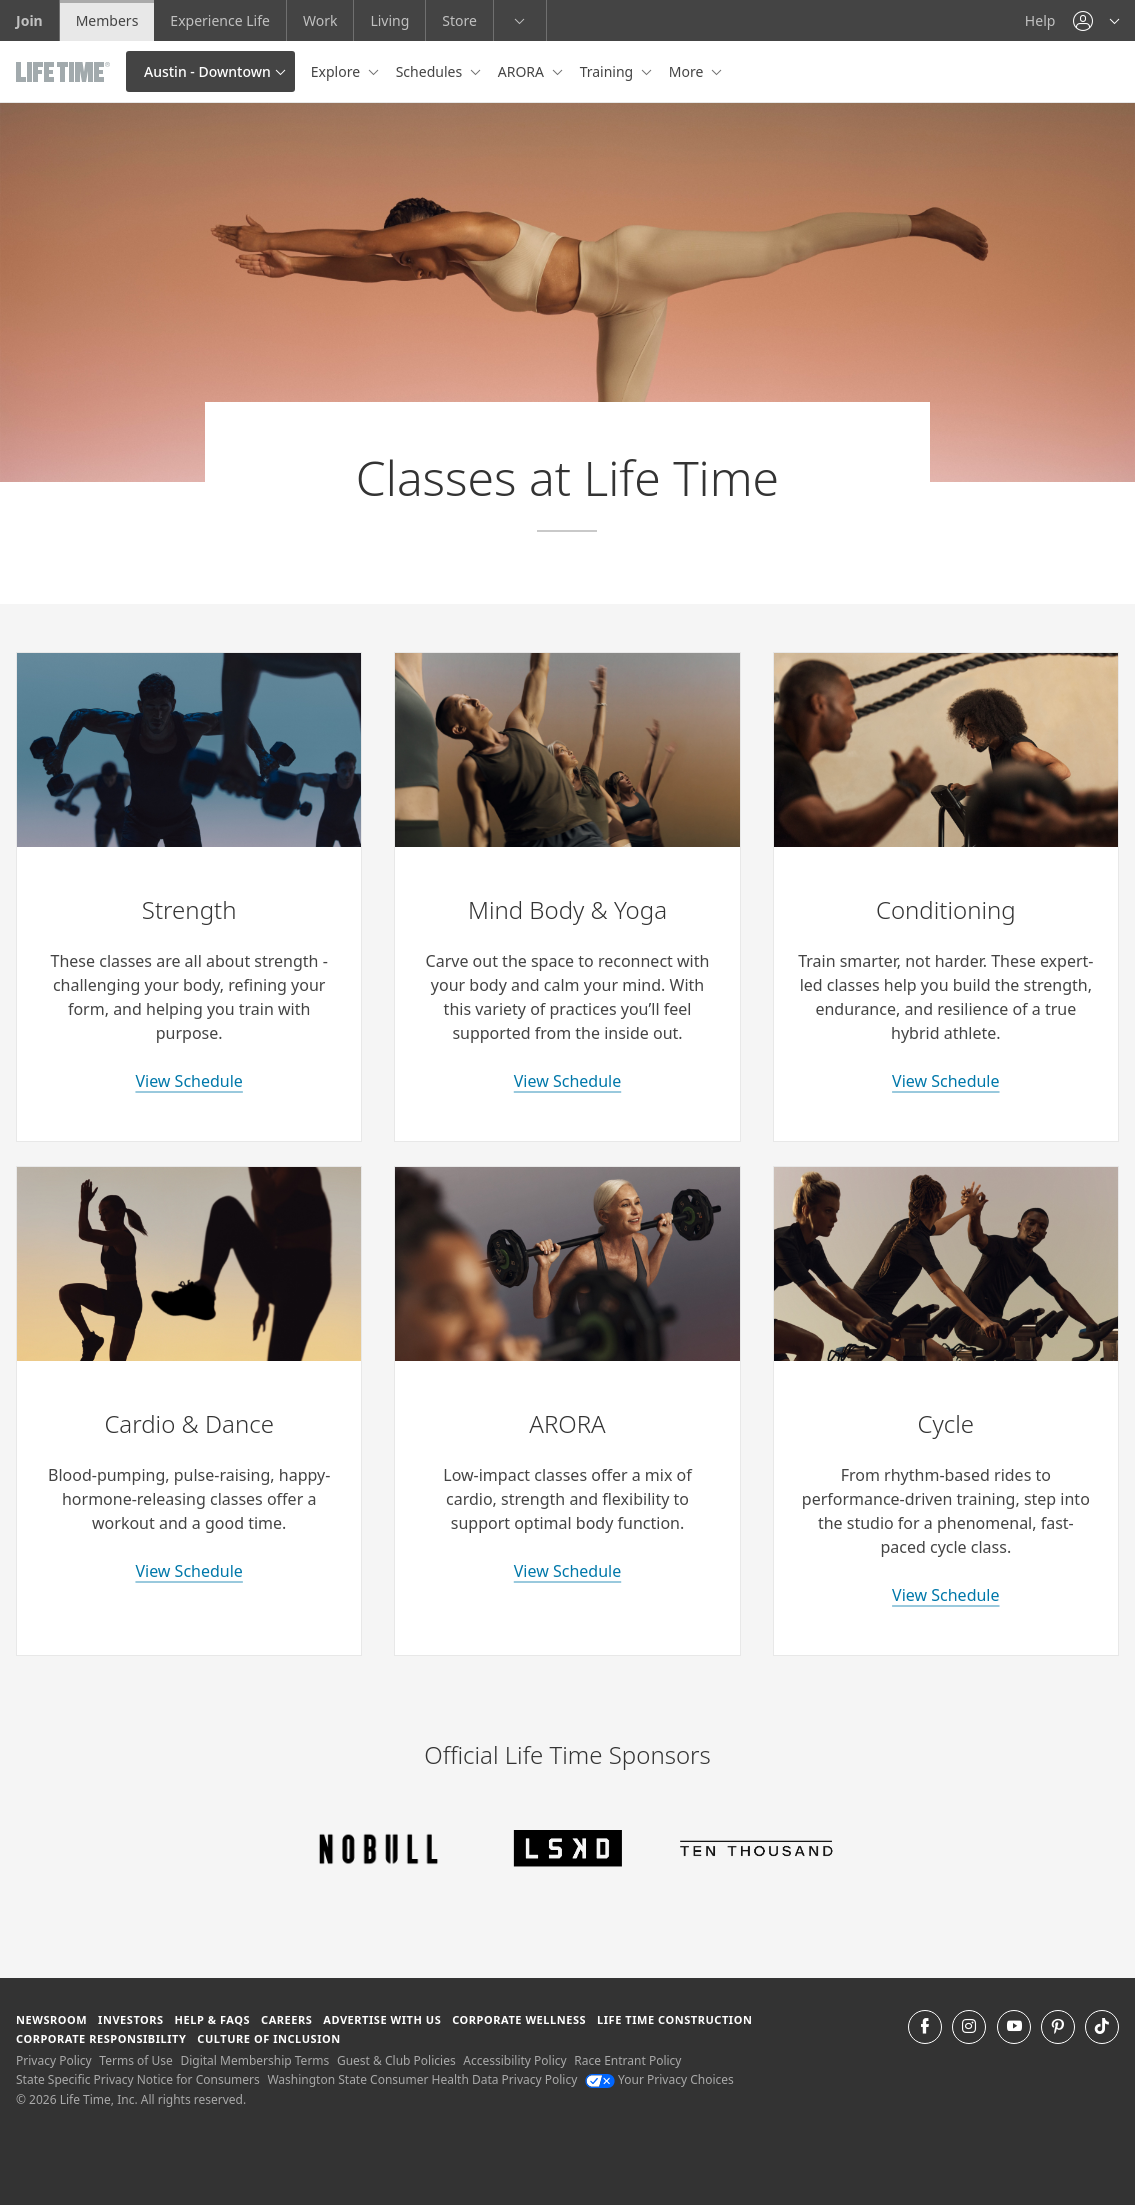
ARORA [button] (523, 71)
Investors (131, 2019)
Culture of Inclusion (268, 2038)
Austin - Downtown (207, 71)
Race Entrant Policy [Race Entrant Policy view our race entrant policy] (627, 2060)
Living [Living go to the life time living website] (389, 20)
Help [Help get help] (1040, 20)
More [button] (688, 71)
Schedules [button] (431, 71)
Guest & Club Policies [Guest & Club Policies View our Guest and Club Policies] (396, 2060)
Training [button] (608, 71)
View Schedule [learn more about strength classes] (188, 1081)
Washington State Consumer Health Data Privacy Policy (422, 2079)
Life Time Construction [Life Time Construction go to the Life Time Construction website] (674, 2019)
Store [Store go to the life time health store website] (459, 20)
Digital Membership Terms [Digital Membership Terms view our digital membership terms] (254, 2060)
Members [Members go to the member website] (107, 20)
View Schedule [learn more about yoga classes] (567, 1081)
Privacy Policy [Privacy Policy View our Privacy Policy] (54, 2060)
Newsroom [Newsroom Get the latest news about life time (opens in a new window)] (51, 2019)
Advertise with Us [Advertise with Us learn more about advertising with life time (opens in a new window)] (382, 2019)
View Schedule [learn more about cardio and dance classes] (188, 1571)
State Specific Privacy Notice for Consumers (138, 2079)
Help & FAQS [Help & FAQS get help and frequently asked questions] (213, 2019)
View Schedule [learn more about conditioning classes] (945, 1081)
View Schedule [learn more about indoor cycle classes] (945, 1595)
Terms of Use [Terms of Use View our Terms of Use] (135, 2060)
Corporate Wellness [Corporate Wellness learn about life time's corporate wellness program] (519, 2019)
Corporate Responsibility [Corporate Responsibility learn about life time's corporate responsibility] (101, 2038)
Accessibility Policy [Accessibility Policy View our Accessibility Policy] (514, 2060)
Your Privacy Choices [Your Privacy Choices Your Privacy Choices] (659, 2079)
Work (320, 20)
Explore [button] (337, 71)
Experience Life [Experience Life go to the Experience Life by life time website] (220, 20)
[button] (1096, 20)
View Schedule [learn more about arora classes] (567, 1571)
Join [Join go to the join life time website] (29, 20)
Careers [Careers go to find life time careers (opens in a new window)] (286, 2019)
